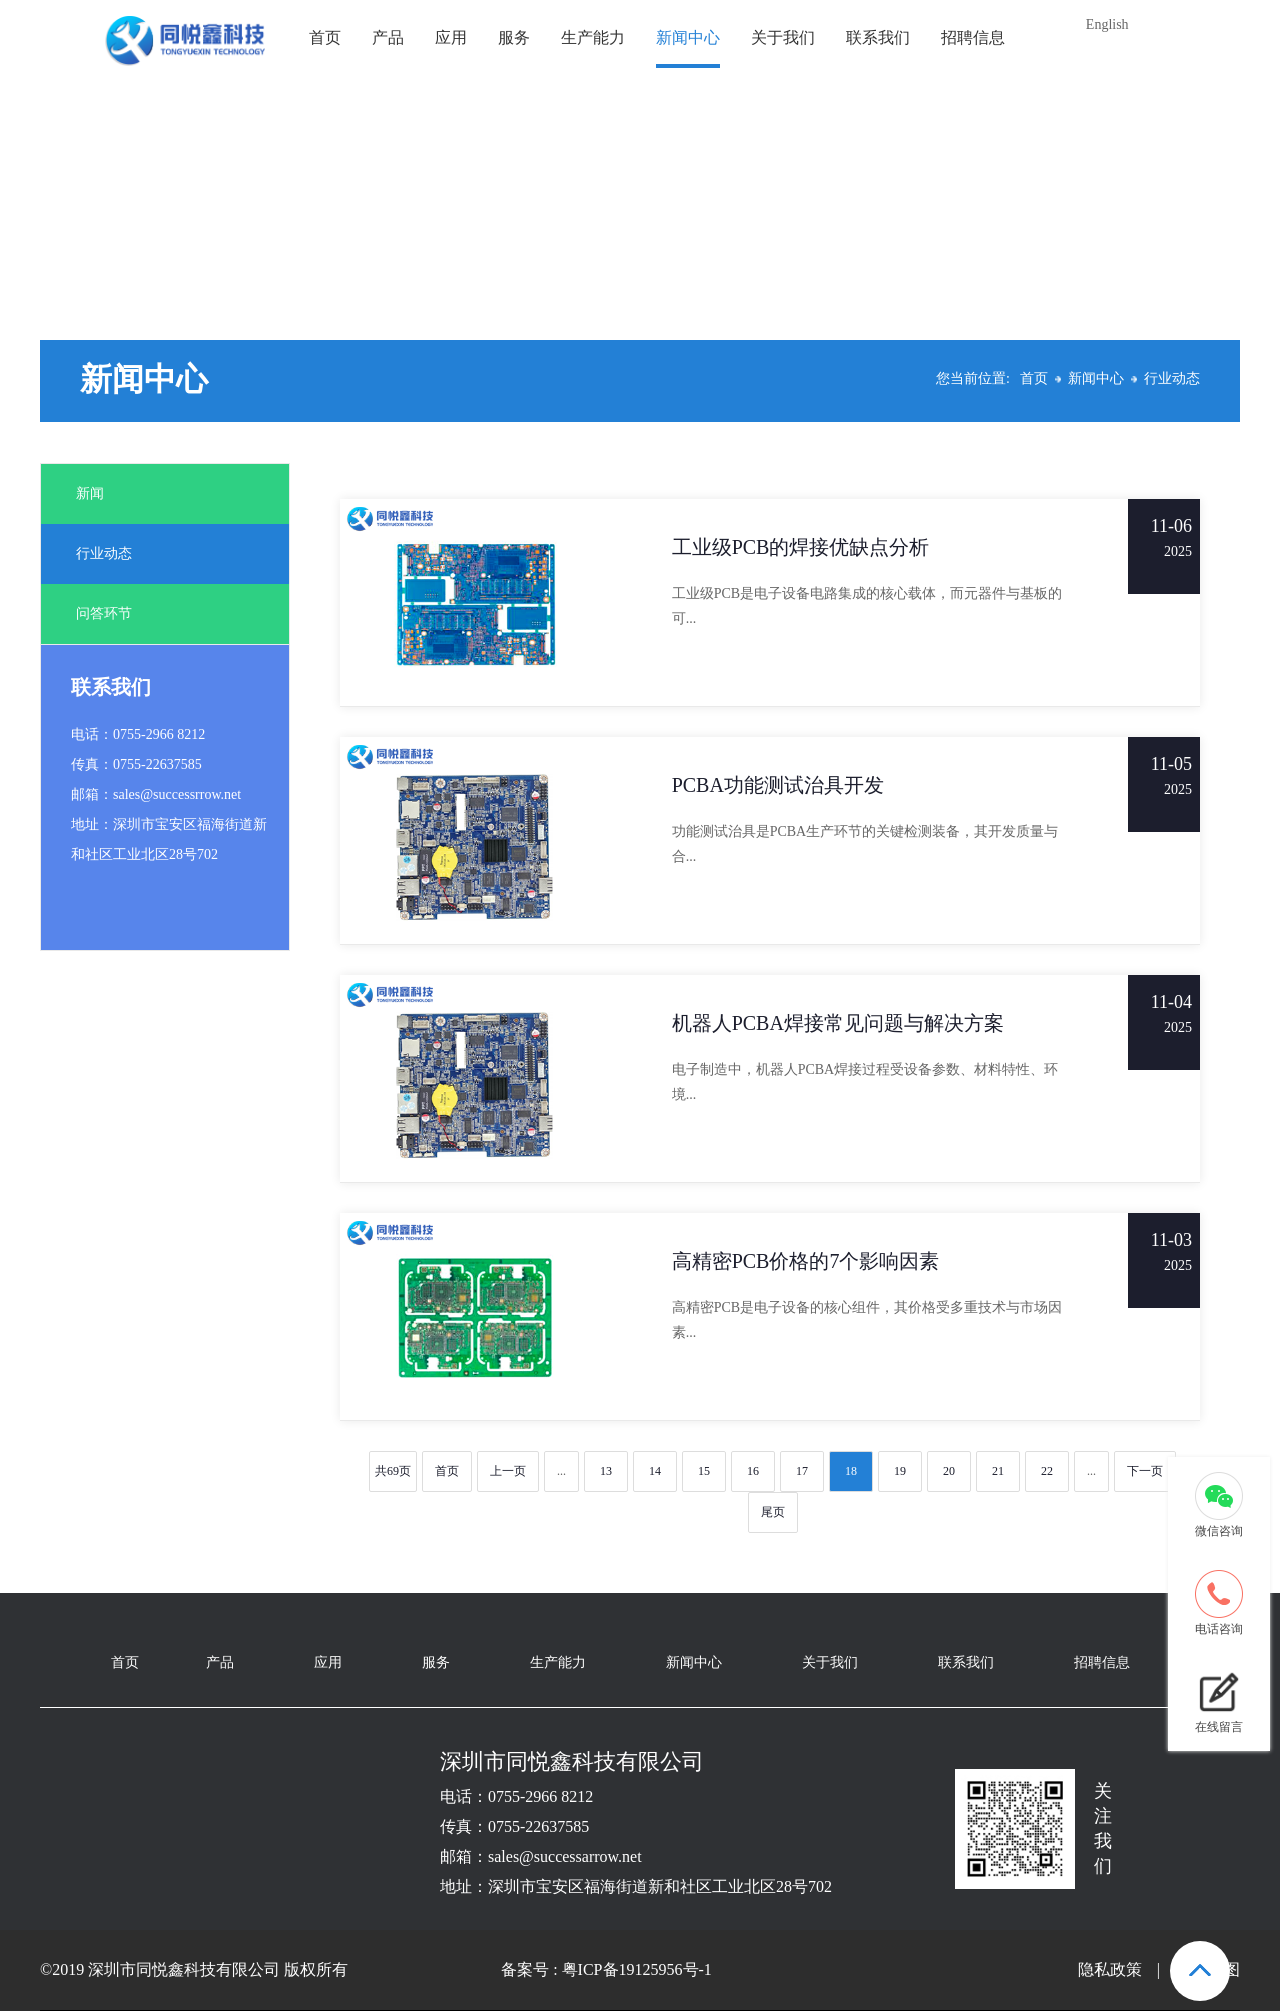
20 (949, 1471)
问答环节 (104, 613)
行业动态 (1172, 378)
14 (655, 1471)
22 (1047, 1471)
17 (802, 1471)
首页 (325, 37)
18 (851, 1471)
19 (900, 1471)
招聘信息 (973, 37)
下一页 (1145, 1471)
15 (704, 1471)
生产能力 (593, 37)
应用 (451, 37)
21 (998, 1471)
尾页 (773, 1512)
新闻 (90, 493)
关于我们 (783, 37)
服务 (514, 37)
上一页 (508, 1471)
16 (753, 1471)
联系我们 (878, 37)
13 (606, 1471)
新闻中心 (688, 37)
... (561, 1471)
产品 (388, 37)
